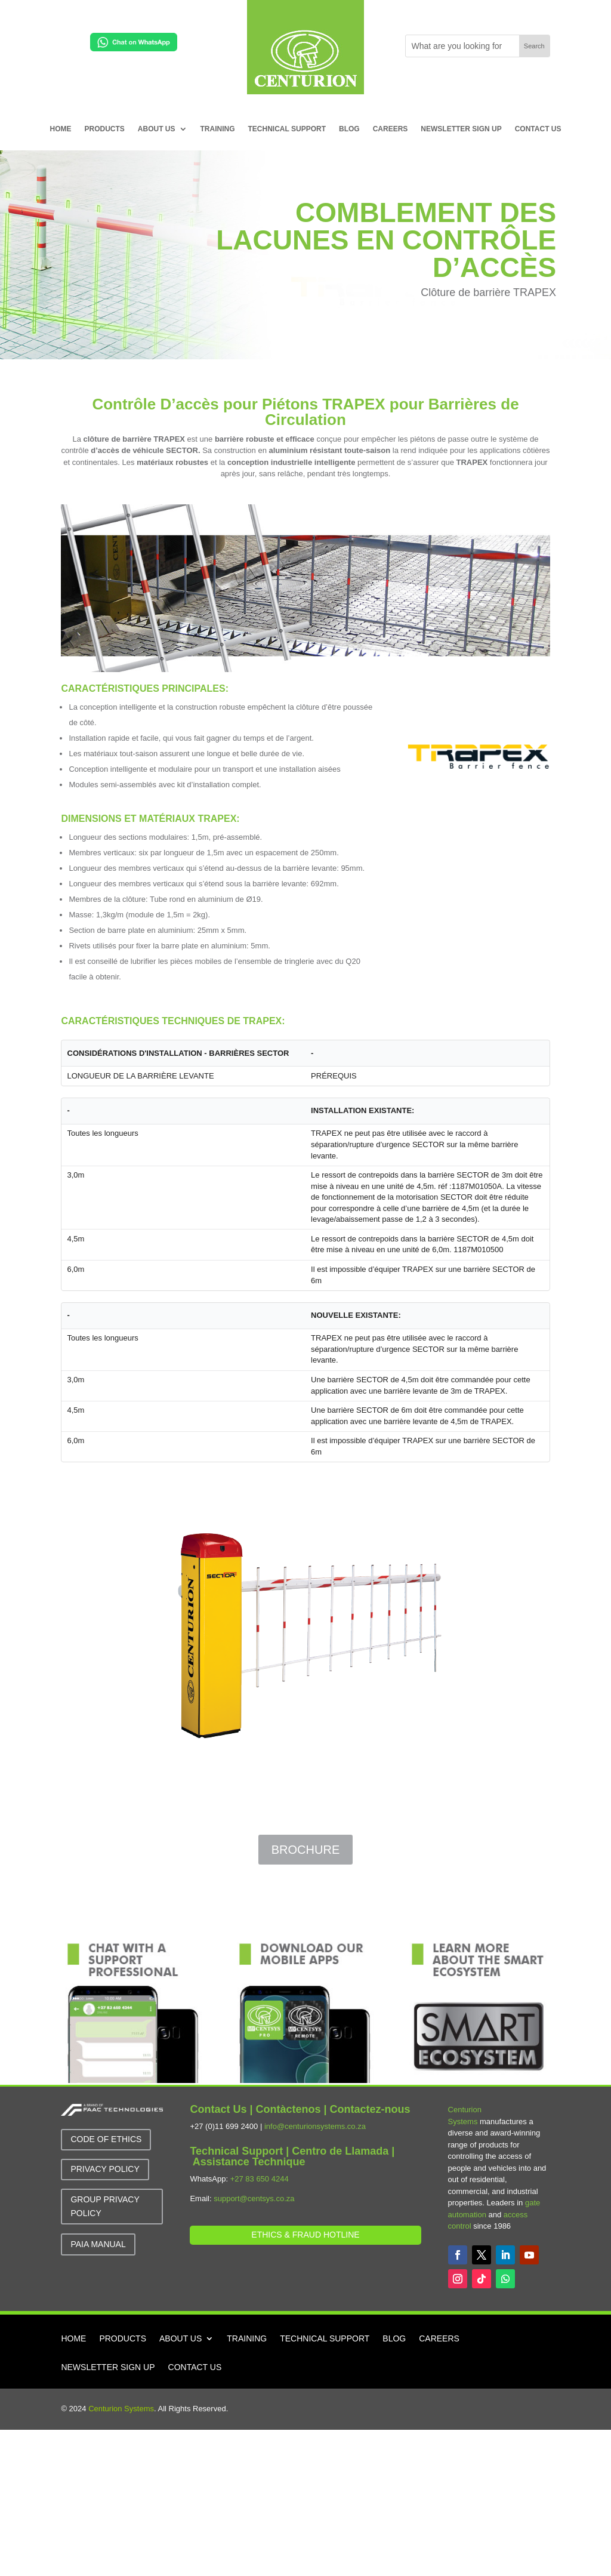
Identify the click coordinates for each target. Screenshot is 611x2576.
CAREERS (390, 129)
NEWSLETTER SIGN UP (461, 129)
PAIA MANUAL (97, 2244)
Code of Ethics (105, 2139)
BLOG (349, 129)
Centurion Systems (121, 2408)
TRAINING (217, 129)
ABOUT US (156, 129)
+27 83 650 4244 (259, 2178)
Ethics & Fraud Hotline (305, 2234)
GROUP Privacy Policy (104, 2206)
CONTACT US (538, 129)
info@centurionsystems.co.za (315, 2126)
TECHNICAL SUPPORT (287, 129)
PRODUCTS (105, 129)
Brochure (305, 1849)
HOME (61, 129)
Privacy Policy (104, 2169)
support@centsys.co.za (254, 2198)
